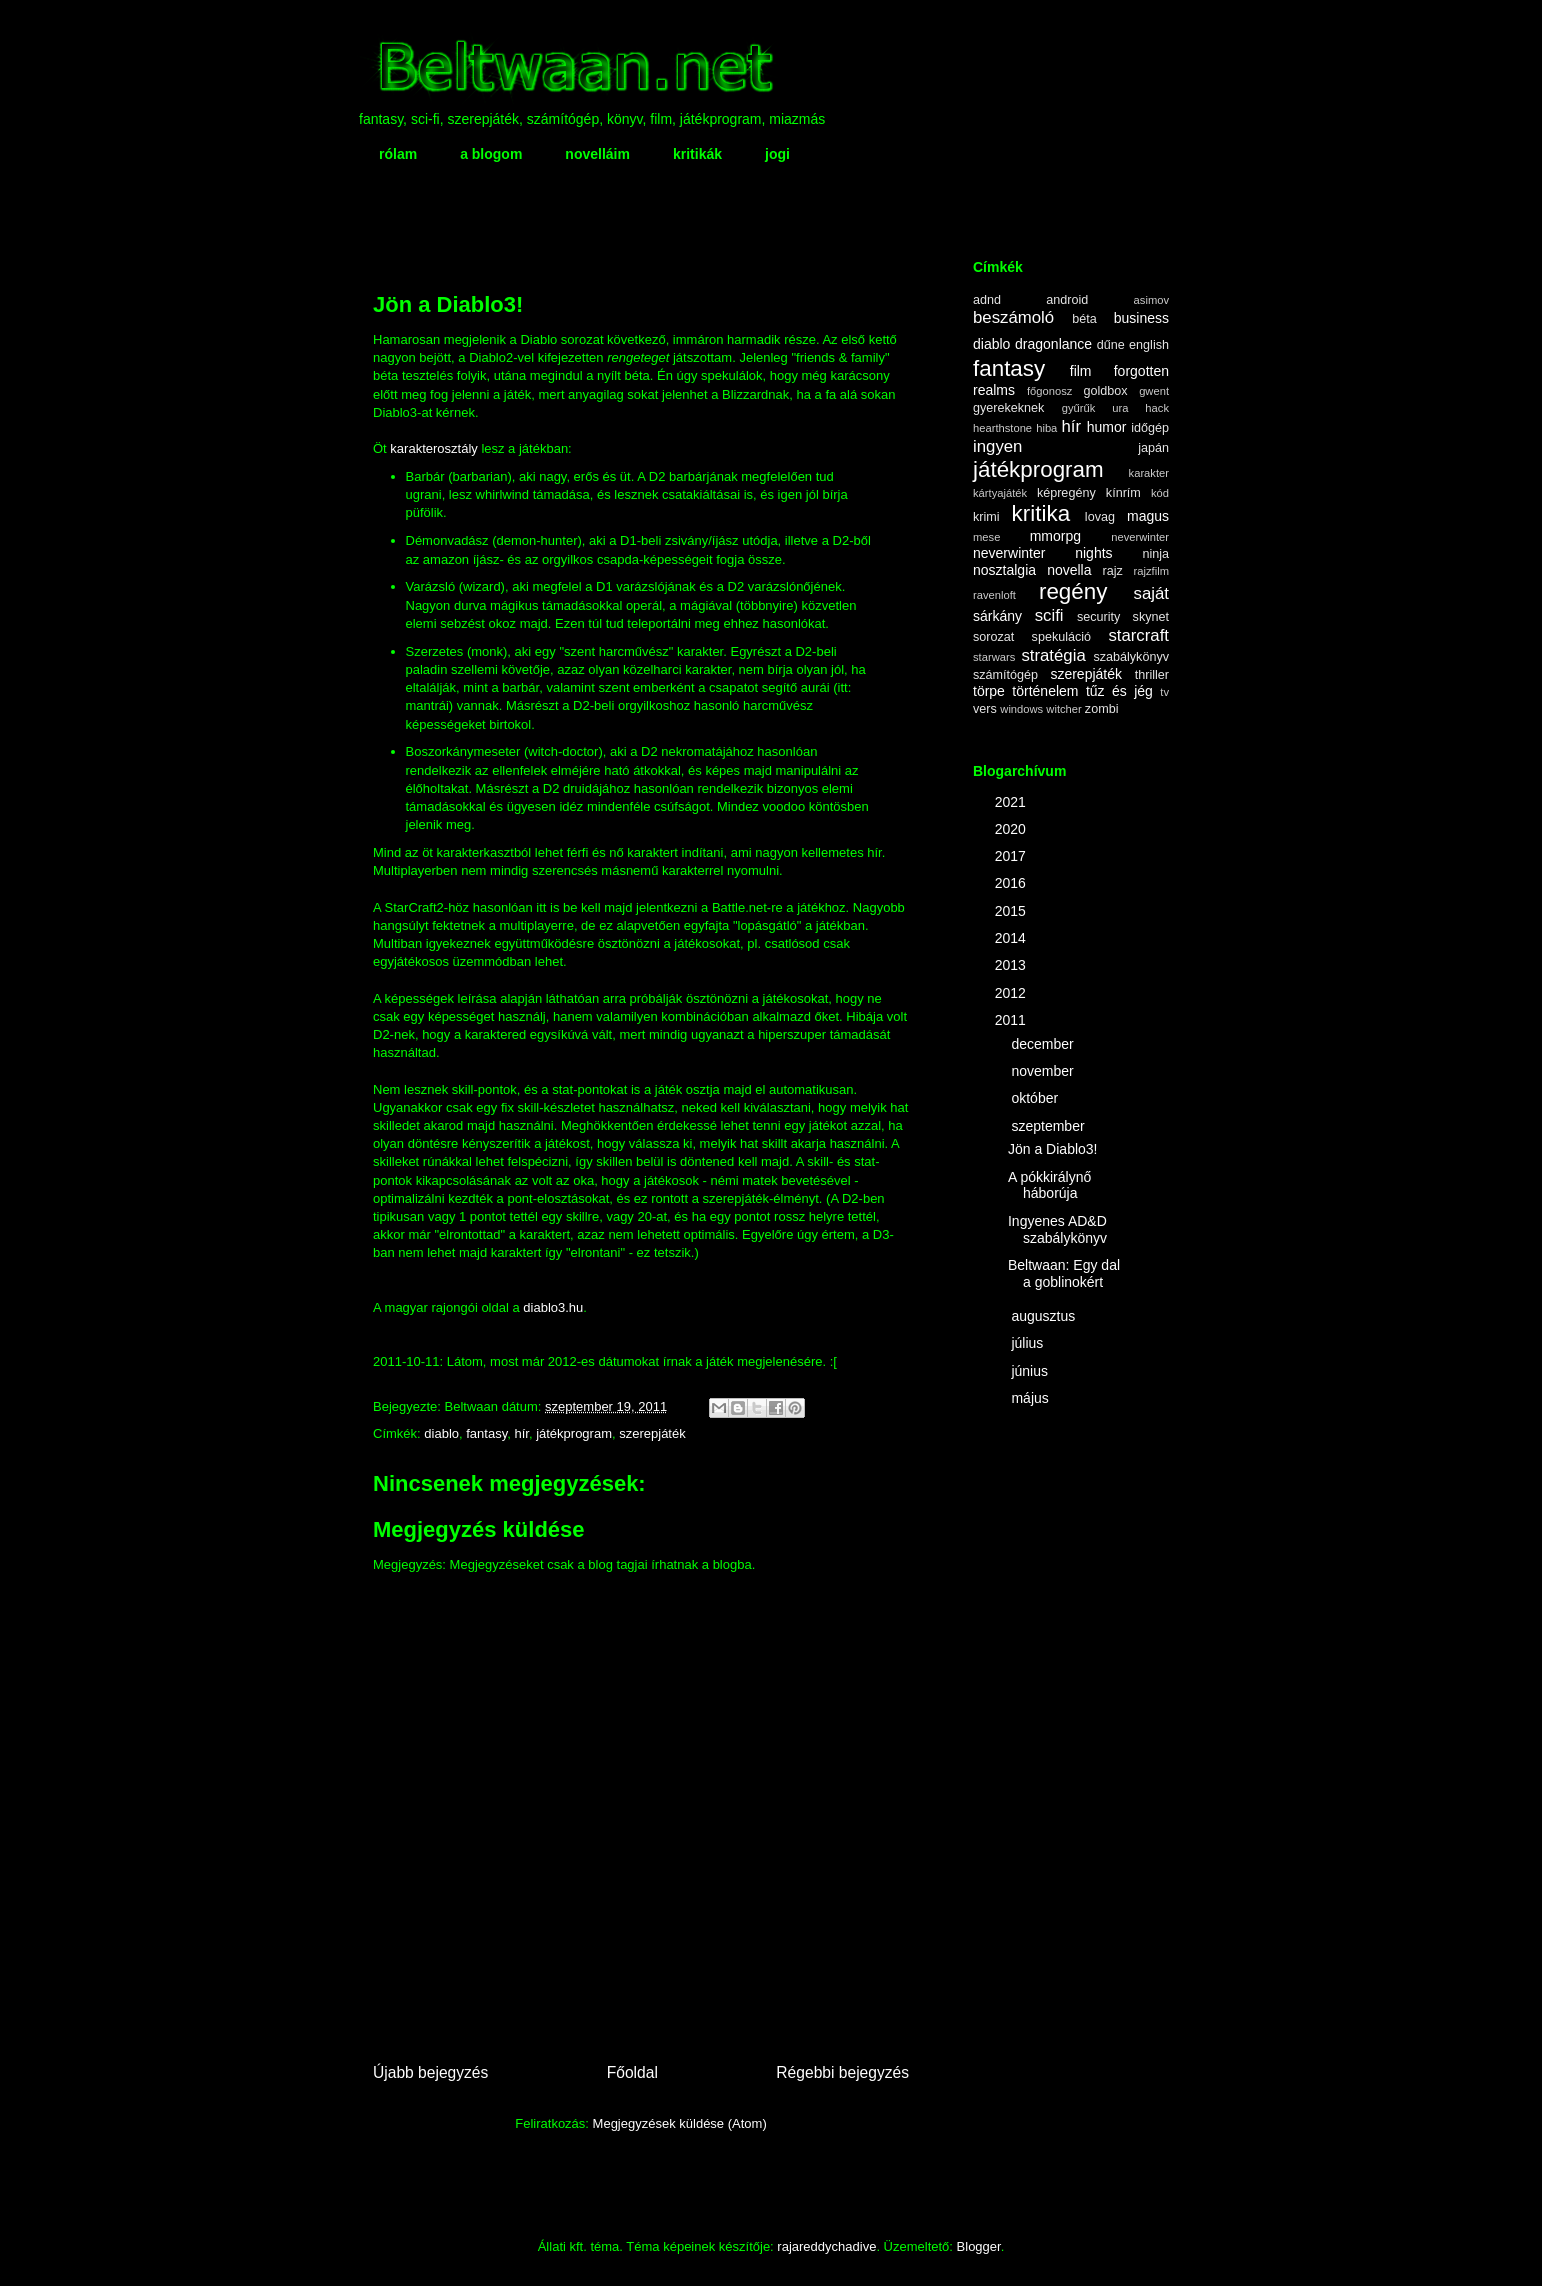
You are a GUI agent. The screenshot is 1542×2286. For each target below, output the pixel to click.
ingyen (997, 446)
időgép (1150, 428)
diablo (441, 1433)
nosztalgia (1004, 570)
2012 (1012, 993)
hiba (1046, 428)
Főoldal (632, 2072)
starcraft (1138, 635)
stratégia (1053, 655)
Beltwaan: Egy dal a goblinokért (1064, 1273)
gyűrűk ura (1095, 408)
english (1149, 345)
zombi (1102, 709)
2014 (1012, 938)
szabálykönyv (1131, 657)
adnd (987, 300)
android (1067, 300)
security (1098, 617)
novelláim (597, 154)
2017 (1012, 856)
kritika (1041, 513)
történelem (1045, 691)
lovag (1100, 517)
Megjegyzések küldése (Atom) (680, 2123)
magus (1148, 516)
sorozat (993, 637)
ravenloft (994, 595)
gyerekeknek (1008, 408)
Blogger (979, 2246)
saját (1151, 593)
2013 (1012, 965)
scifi (1049, 615)
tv (1164, 692)
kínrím (1123, 493)
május (1031, 1398)
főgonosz (1049, 391)
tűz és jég (1119, 691)
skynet (1151, 617)
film (1081, 371)
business (1141, 318)
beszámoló (1013, 317)
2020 (1012, 829)
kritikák (697, 154)
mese (986, 537)
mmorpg (1055, 536)
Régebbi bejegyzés (842, 2072)
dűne (1111, 345)
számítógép (1005, 675)
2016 (1012, 883)
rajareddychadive (826, 2246)
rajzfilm (1151, 571)
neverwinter (1140, 537)
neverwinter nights (1043, 553)
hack (1157, 408)
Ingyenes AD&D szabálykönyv (1057, 1229)
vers (985, 709)
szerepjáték (652, 1433)
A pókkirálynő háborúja (1049, 1185)
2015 (1012, 911)
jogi (777, 154)
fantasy (486, 1433)
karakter (1149, 473)
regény (1073, 591)
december (1044, 1044)
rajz (1113, 571)
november (1044, 1071)
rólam (398, 154)
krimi (986, 517)
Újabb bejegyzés (430, 2072)
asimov (1151, 300)
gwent (1154, 391)
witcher (1063, 709)
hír (521, 1433)
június (1031, 1371)
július (1029, 1343)
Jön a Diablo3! (1053, 1149)
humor (1107, 427)
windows (1021, 709)
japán (1153, 448)
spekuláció (1062, 637)
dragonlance (1053, 344)
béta (1084, 319)
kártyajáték (1000, 493)
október (1036, 1098)
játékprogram (574, 1433)
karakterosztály (435, 448)
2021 (1012, 802)
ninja (1155, 554)
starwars (994, 657)
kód (1160, 493)
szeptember (1049, 1126)
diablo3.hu (553, 1307)
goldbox (1105, 391)
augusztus (1045, 1316)
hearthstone (1002, 428)
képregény (1066, 493)
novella (1069, 570)
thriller (1152, 675)
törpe (989, 691)
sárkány (997, 616)
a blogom (491, 154)
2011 (1012, 1020)
